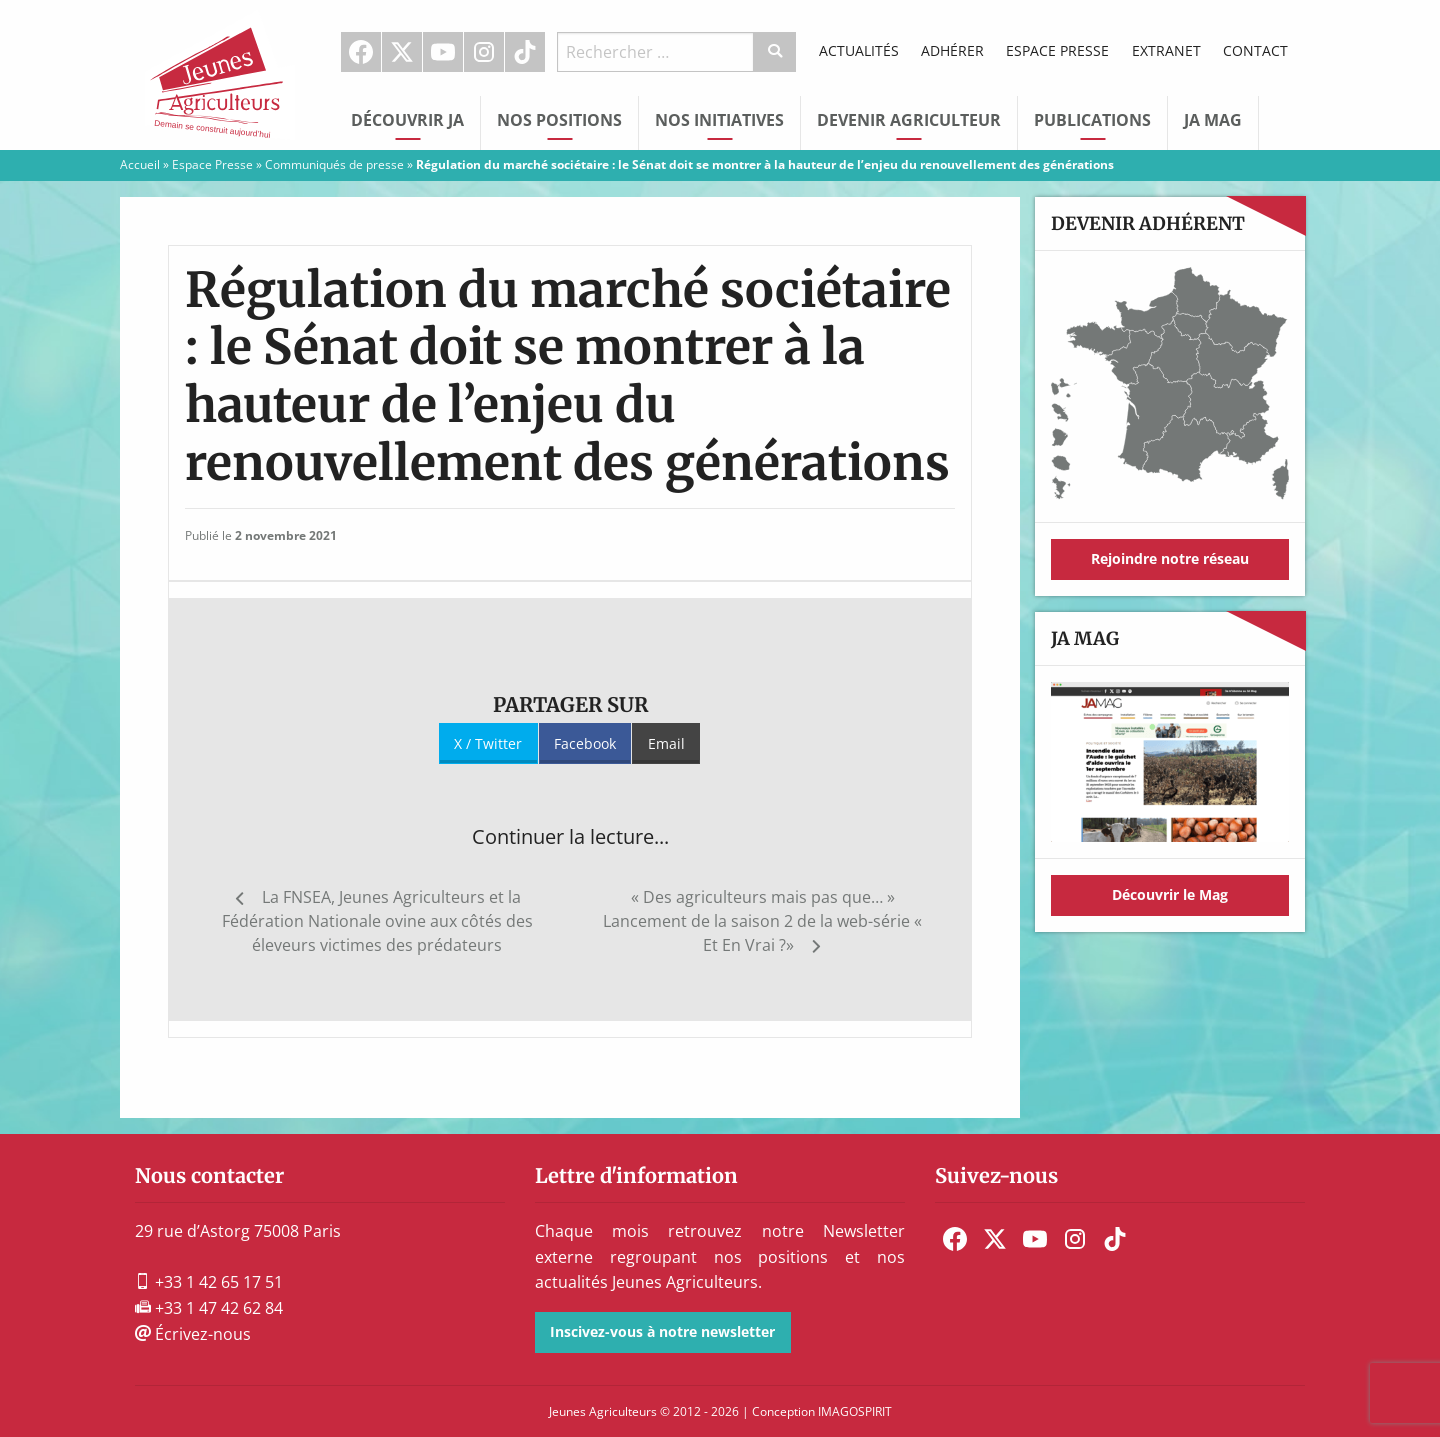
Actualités (859, 50)
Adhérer (952, 50)
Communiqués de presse (334, 164)
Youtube (443, 52)
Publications (1092, 120)
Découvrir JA (407, 120)
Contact (1255, 50)
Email (666, 743)
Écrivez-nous (193, 1334)
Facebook (361, 52)
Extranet (1166, 50)
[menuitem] (361, 52)
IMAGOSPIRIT (855, 1411)
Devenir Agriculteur (909, 120)
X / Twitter (488, 743)
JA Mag (1213, 120)
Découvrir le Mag (1170, 894)
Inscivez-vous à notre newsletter (662, 1331)
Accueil (140, 164)
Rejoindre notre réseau (1170, 558)
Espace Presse (1057, 50)
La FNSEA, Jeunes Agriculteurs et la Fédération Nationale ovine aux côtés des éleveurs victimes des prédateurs (377, 921)
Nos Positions (559, 120)
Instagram (484, 52)
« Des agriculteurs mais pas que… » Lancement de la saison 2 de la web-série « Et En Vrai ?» (762, 921)
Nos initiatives (719, 120)
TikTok (525, 52)
